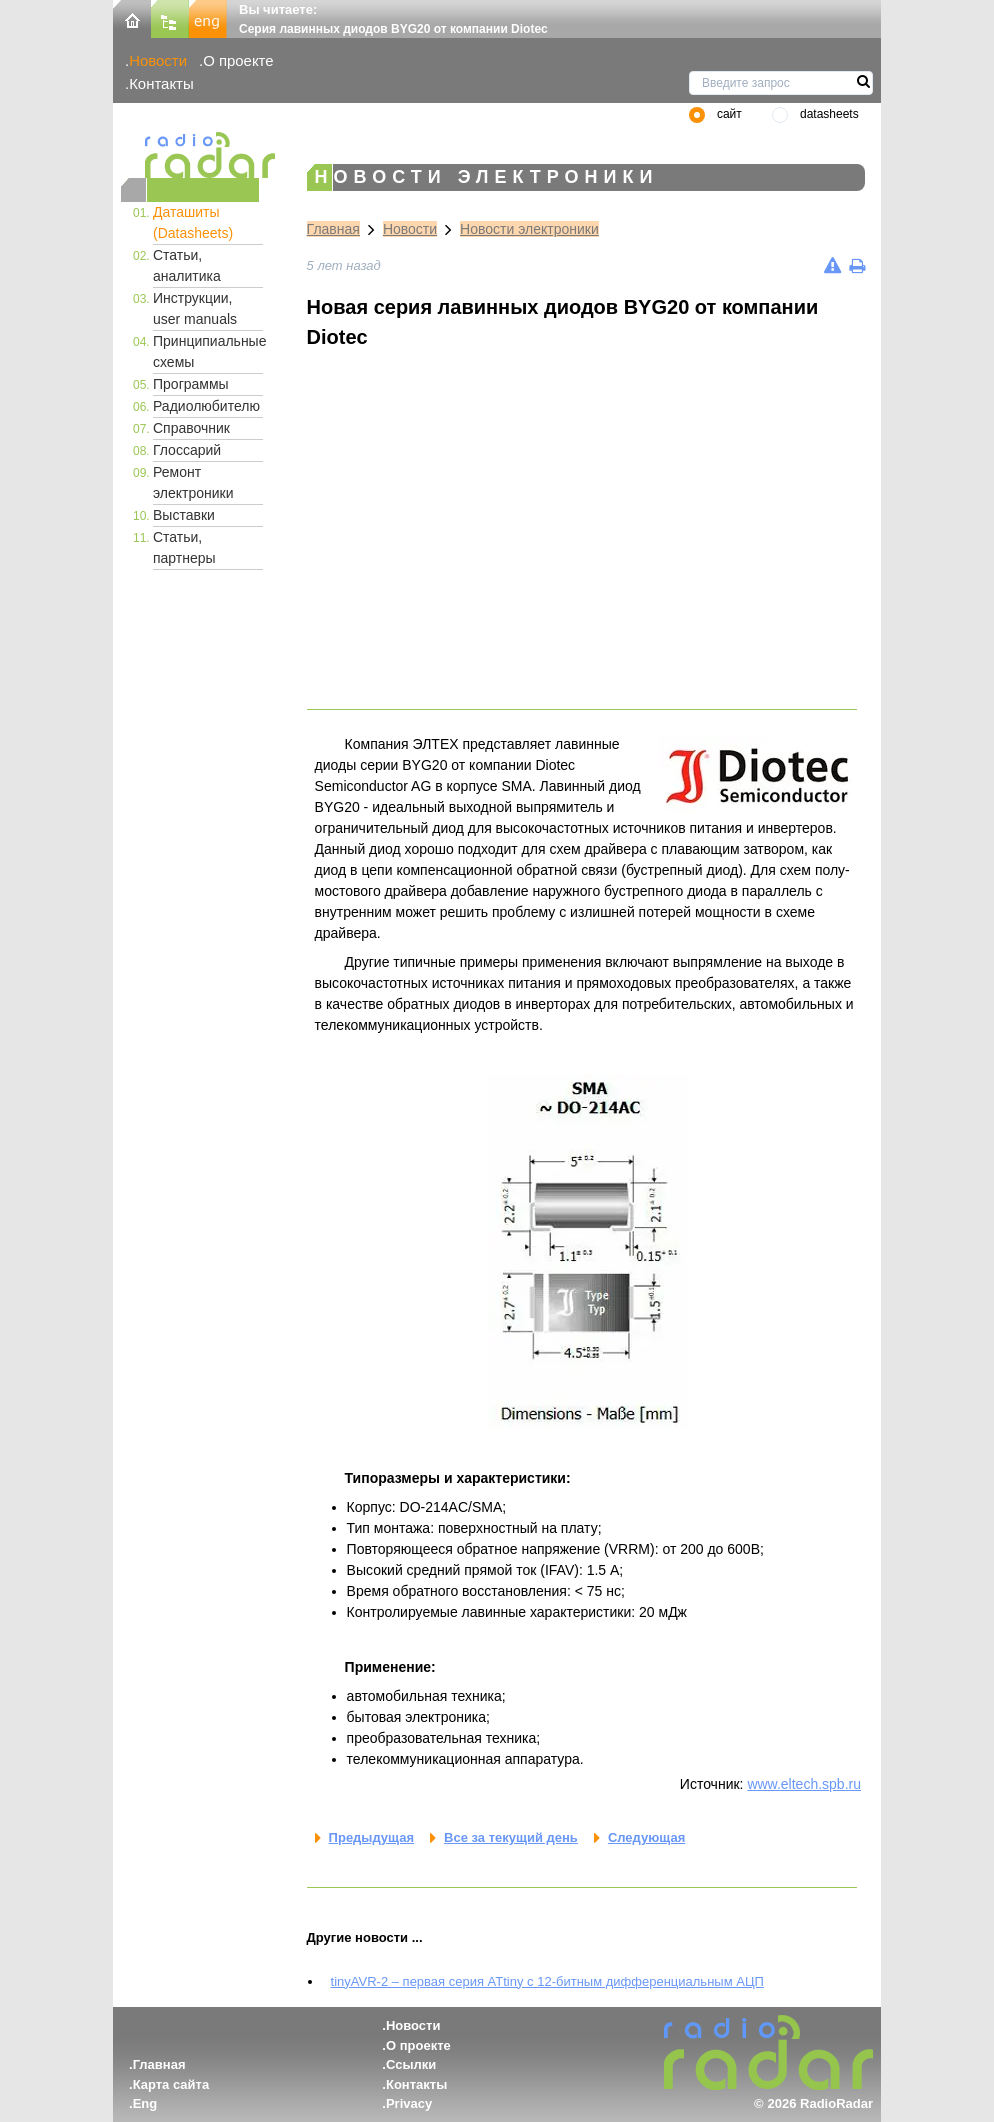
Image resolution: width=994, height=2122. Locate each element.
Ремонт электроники (193, 482)
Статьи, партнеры (184, 547)
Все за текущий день (511, 1837)
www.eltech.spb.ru (804, 1784)
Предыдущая (371, 1837)
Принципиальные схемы (208, 351)
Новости (158, 60)
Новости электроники (529, 229)
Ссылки (411, 2064)
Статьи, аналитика (187, 265)
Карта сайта (171, 2084)
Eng (145, 2103)
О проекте (238, 60)
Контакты (161, 83)
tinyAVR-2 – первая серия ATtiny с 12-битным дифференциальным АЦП (547, 1981)
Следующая (646, 1837)
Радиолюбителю (206, 406)
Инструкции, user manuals (195, 308)
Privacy (409, 2103)
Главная (333, 229)
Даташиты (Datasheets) (193, 222)
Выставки (184, 515)
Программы (191, 384)
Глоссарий (187, 450)
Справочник (191, 428)
